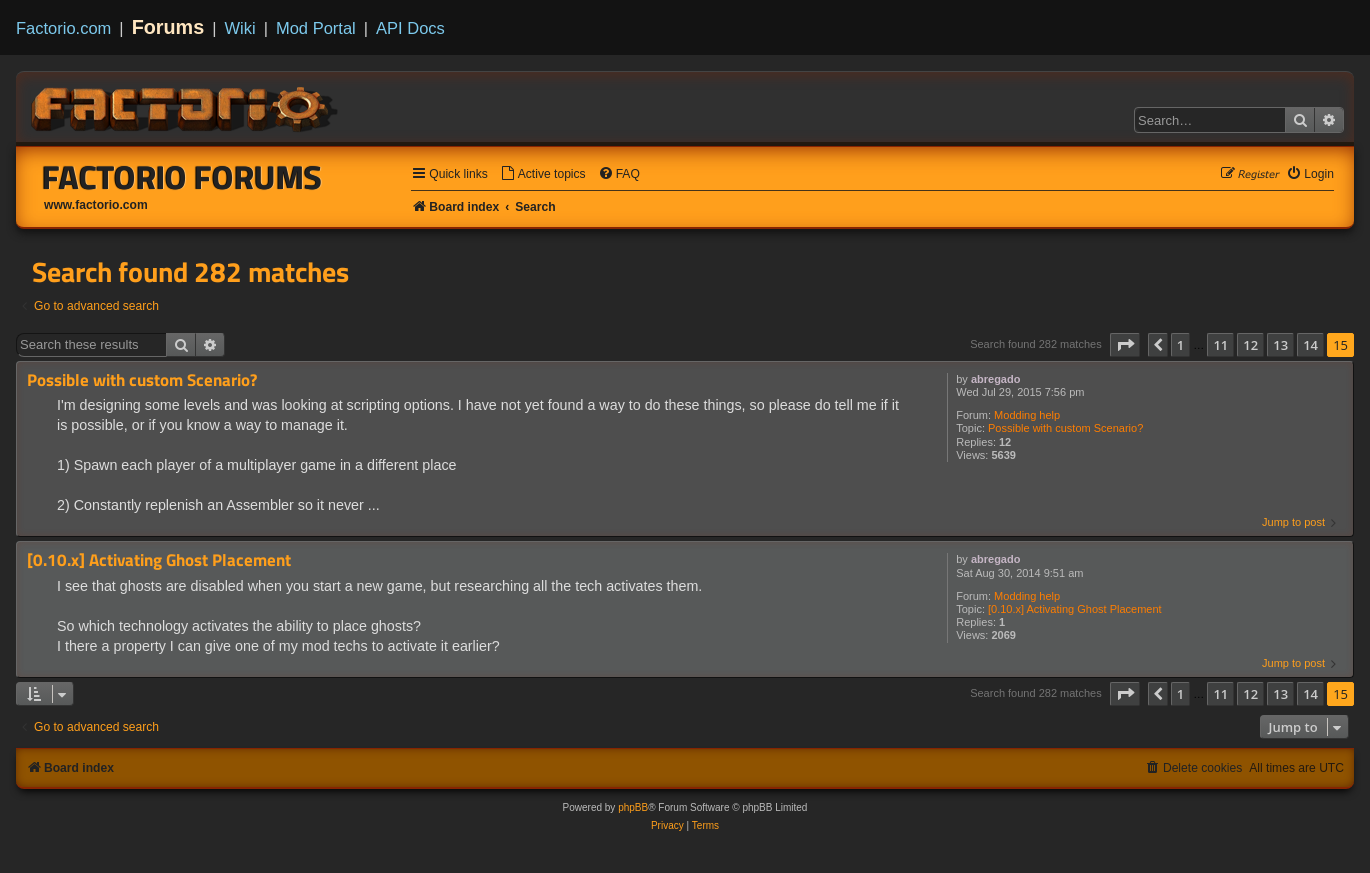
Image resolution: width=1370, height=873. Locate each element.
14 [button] (1310, 345)
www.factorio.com (96, 205)
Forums (168, 27)
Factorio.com (63, 28)
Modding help (1027, 415)
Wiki (240, 28)
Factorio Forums (182, 177)
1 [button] (1180, 345)
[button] (1125, 345)
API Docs (410, 28)
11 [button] (1220, 345)
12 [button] (1250, 345)
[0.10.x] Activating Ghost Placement (1075, 609)
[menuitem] (543, 174)
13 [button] (1280, 345)
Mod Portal (316, 28)
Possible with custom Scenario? (1065, 428)
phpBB (633, 807)
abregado (996, 379)
